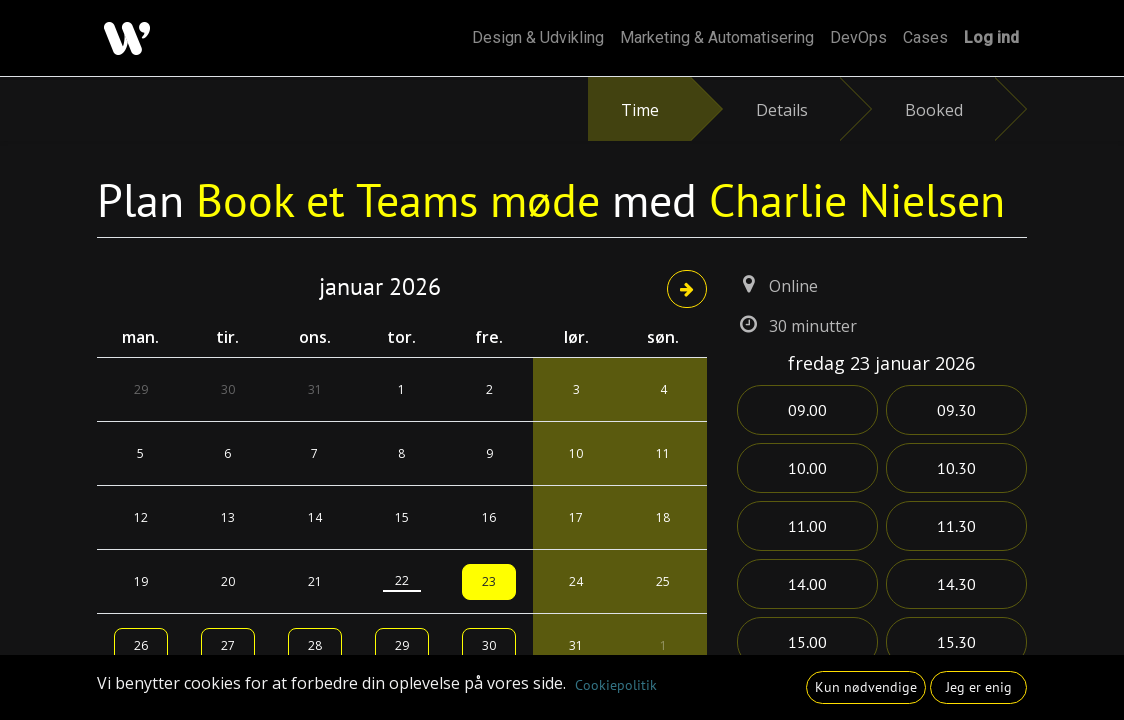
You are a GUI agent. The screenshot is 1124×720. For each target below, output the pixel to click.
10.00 (807, 468)
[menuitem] (538, 38)
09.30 (956, 410)
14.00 (807, 584)
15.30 (956, 642)
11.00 (807, 526)
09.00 (807, 410)
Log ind (991, 37)
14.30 (956, 584)
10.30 (956, 468)
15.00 (807, 642)
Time (640, 110)
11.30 (956, 526)
